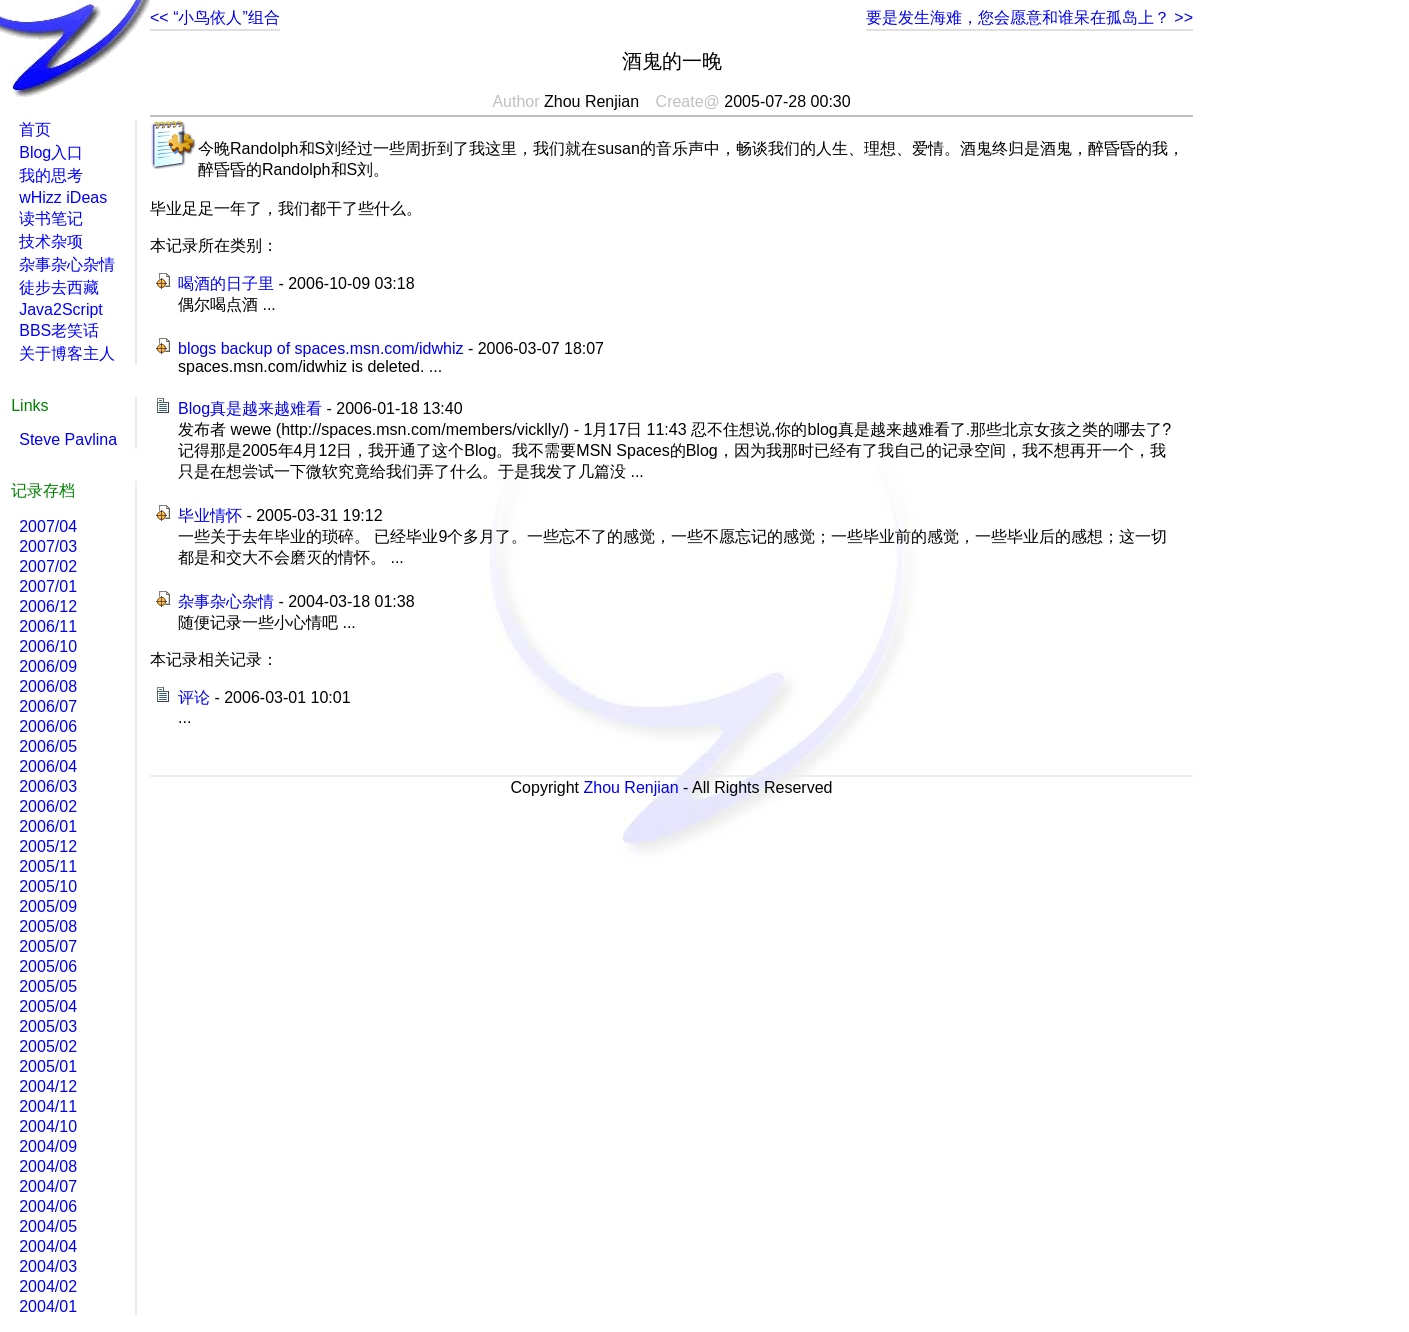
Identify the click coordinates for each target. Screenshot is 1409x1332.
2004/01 (48, 1306)
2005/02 (48, 1046)
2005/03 (48, 1026)
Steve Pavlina (68, 439)
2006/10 (48, 646)
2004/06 (48, 1206)
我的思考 (51, 175)
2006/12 (48, 606)
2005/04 (48, 1006)
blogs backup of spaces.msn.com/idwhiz (320, 348)
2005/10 (48, 886)
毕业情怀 (210, 515)
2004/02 (48, 1286)
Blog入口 (51, 152)
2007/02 (48, 566)
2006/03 (48, 786)
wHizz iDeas (63, 197)
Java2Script (61, 309)
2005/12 (48, 846)
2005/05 (48, 986)
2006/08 (48, 686)
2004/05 (48, 1226)
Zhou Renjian (630, 787)
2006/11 (48, 626)
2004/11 (48, 1106)
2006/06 (48, 726)
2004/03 (48, 1266)
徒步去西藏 (59, 287)
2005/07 (48, 946)
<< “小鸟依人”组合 (215, 17)
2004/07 (48, 1186)
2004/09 (48, 1146)
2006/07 (48, 706)
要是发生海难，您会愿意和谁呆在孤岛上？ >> (1029, 17)
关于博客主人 (67, 353)
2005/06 (48, 966)
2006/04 (48, 766)
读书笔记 (51, 218)
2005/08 (48, 926)
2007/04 (48, 526)
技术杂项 (51, 241)
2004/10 (48, 1126)
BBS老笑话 (59, 330)
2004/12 (48, 1086)
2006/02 (48, 806)
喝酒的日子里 (226, 283)
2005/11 (48, 866)
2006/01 (48, 826)
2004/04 (48, 1246)
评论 (194, 697)
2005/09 (48, 906)
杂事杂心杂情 (226, 601)
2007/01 (48, 586)
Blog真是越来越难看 (250, 408)
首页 (35, 129)
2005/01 (48, 1066)
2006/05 (48, 746)
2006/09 (48, 666)
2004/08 (48, 1166)
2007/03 (48, 546)
